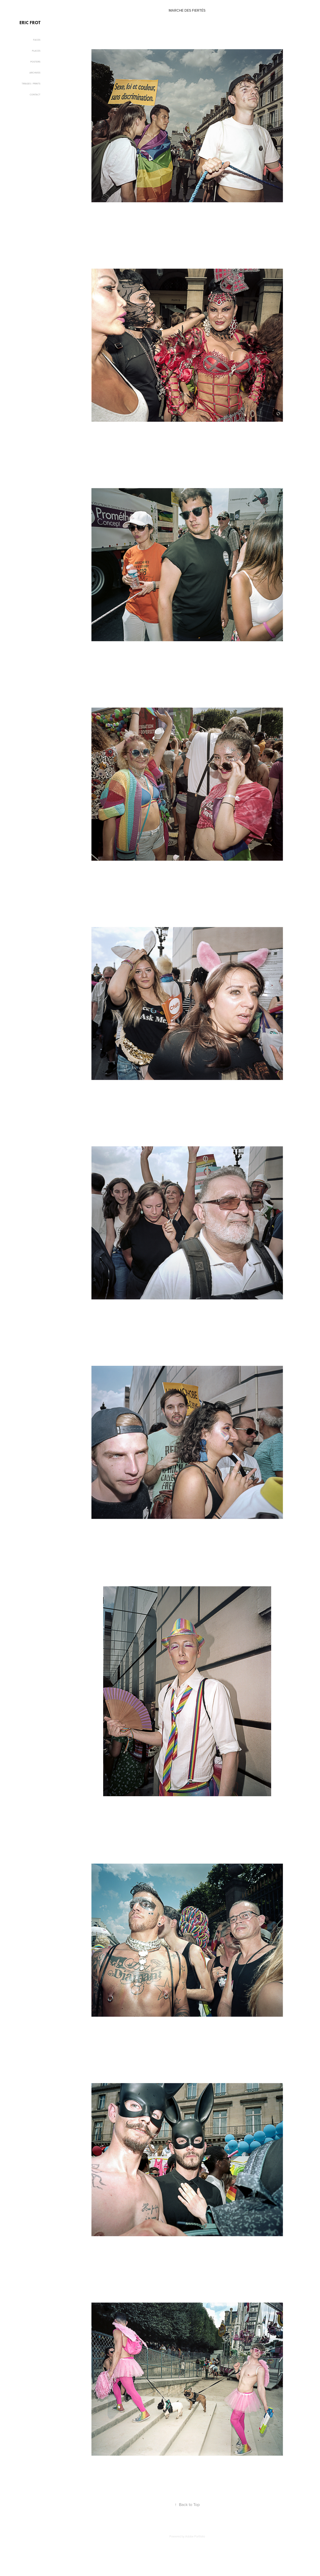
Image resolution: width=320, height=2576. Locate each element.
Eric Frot (29, 22)
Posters (35, 61)
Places (36, 50)
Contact (35, 94)
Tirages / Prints (31, 83)
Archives (34, 72)
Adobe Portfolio (195, 2536)
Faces (36, 39)
